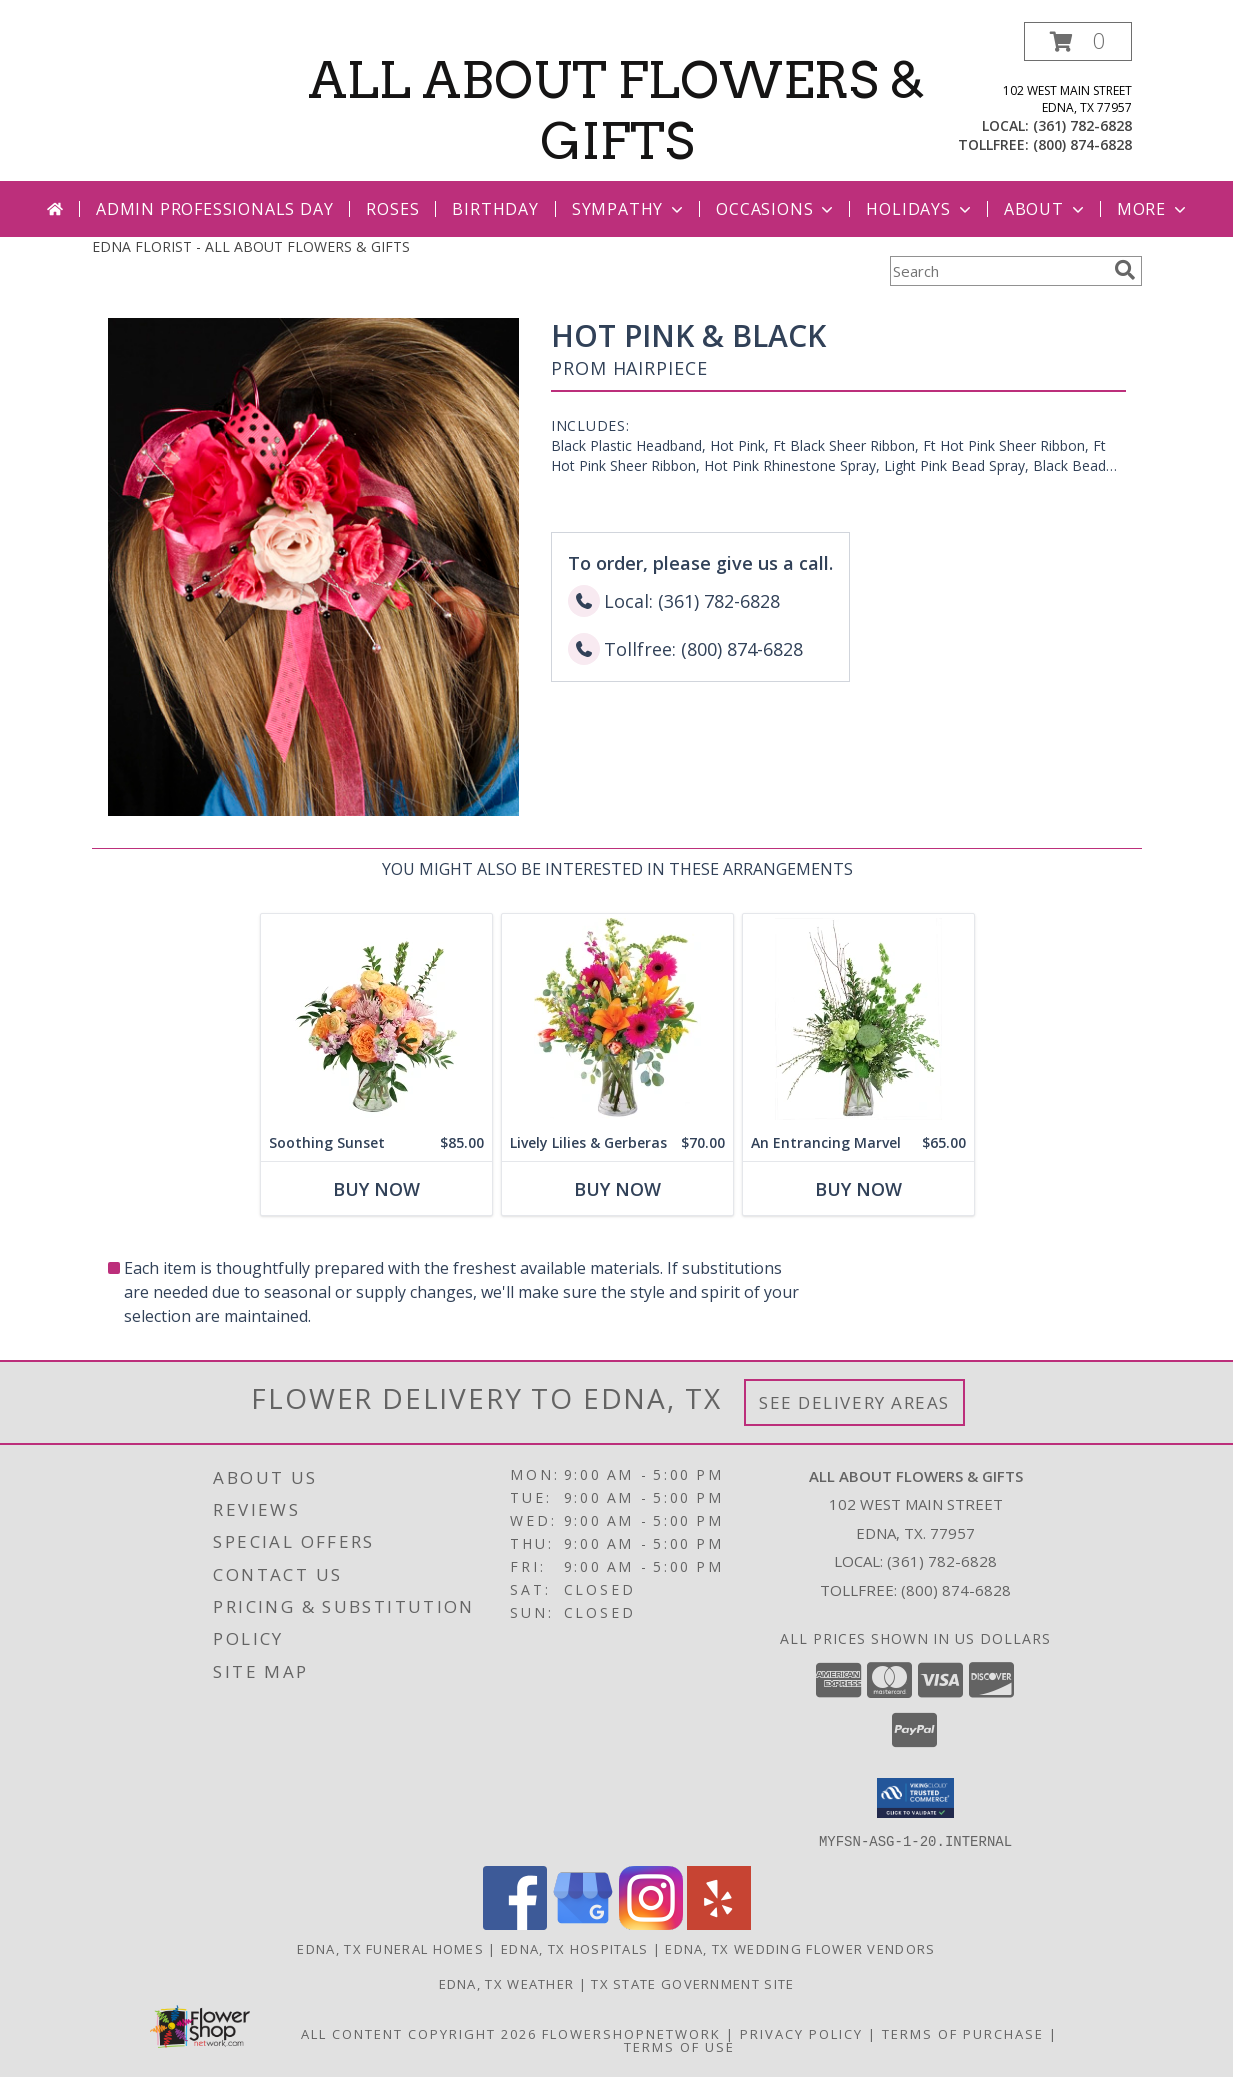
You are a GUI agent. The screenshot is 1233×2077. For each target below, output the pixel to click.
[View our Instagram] (651, 1923)
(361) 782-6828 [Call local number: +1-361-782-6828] (1082, 125)
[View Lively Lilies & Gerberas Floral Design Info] (616, 1019)
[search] (1125, 270)
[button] (1078, 41)
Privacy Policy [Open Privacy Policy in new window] (801, 2033)
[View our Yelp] (719, 1923)
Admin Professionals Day (214, 209)
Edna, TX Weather (507, 1983)
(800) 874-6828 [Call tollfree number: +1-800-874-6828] (1082, 144)
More (1153, 209)
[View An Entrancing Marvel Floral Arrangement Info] (857, 1019)
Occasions (776, 209)
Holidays (920, 209)
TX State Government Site (692, 1983)
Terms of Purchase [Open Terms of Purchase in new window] (963, 2033)
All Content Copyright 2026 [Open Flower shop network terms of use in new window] (419, 2033)
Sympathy (629, 209)
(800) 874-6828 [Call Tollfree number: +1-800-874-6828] (956, 1590)
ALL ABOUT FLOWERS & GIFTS (616, 110)
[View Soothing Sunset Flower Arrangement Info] (375, 1019)
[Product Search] (998, 271)
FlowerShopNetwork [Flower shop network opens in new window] (631, 2033)
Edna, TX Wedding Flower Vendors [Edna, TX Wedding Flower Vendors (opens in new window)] (800, 1948)
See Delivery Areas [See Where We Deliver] (854, 1402)
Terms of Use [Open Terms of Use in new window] (679, 2046)
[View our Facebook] (515, 1923)
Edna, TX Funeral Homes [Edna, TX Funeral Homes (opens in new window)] (390, 1948)
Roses (392, 209)
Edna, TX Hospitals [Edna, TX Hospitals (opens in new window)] (574, 1948)
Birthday (495, 209)
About (1046, 209)
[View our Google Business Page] (583, 1923)
